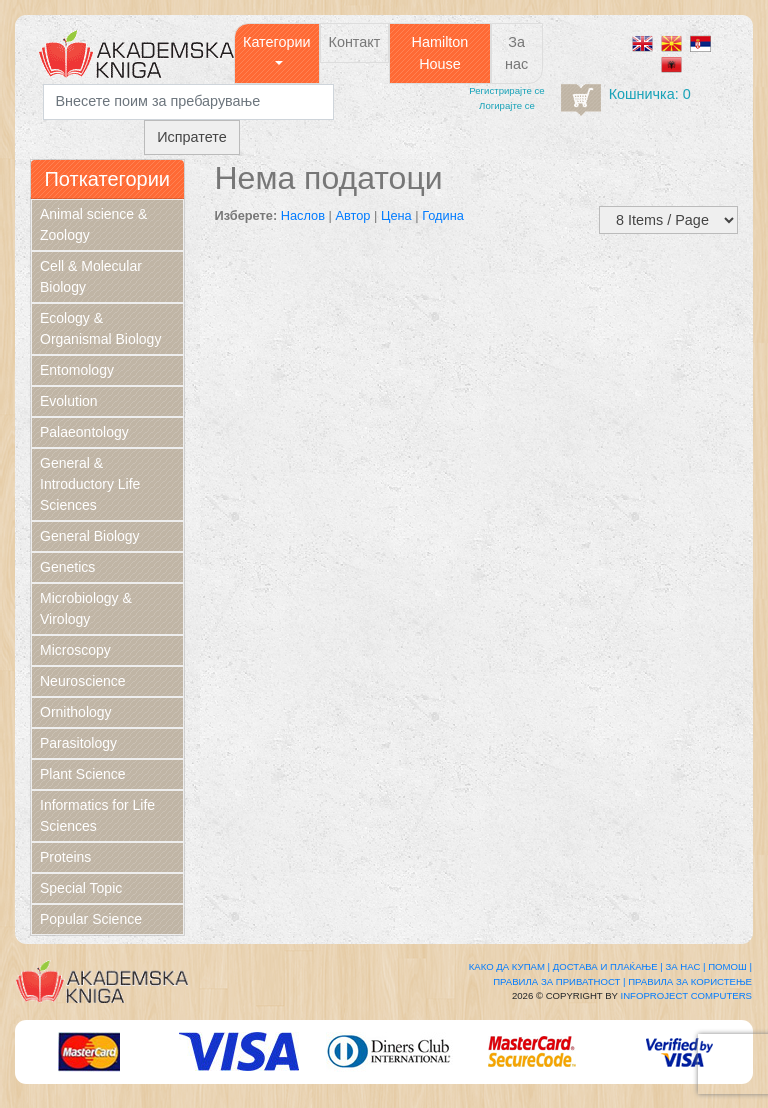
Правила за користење (690, 981)
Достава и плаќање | (608, 966)
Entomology (77, 370)
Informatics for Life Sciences (97, 815)
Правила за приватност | (559, 981)
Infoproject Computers (686, 995)
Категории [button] (277, 42)
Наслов (303, 215)
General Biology (90, 536)
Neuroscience (83, 681)
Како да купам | (509, 966)
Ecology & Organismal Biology (100, 328)
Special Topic (81, 888)
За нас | (685, 966)
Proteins (65, 857)
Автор (352, 215)
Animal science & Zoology (93, 224)
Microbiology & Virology (86, 608)
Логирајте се (507, 105)
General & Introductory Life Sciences (90, 484)
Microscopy (75, 650)
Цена (396, 215)
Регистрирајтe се (506, 90)
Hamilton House (440, 53)
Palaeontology (84, 432)
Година (443, 215)
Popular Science (91, 919)
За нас (516, 53)
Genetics (67, 567)
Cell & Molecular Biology (91, 276)
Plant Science (83, 774)
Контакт (355, 42)
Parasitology (78, 743)
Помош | (730, 966)
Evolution (69, 401)
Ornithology (76, 712)
